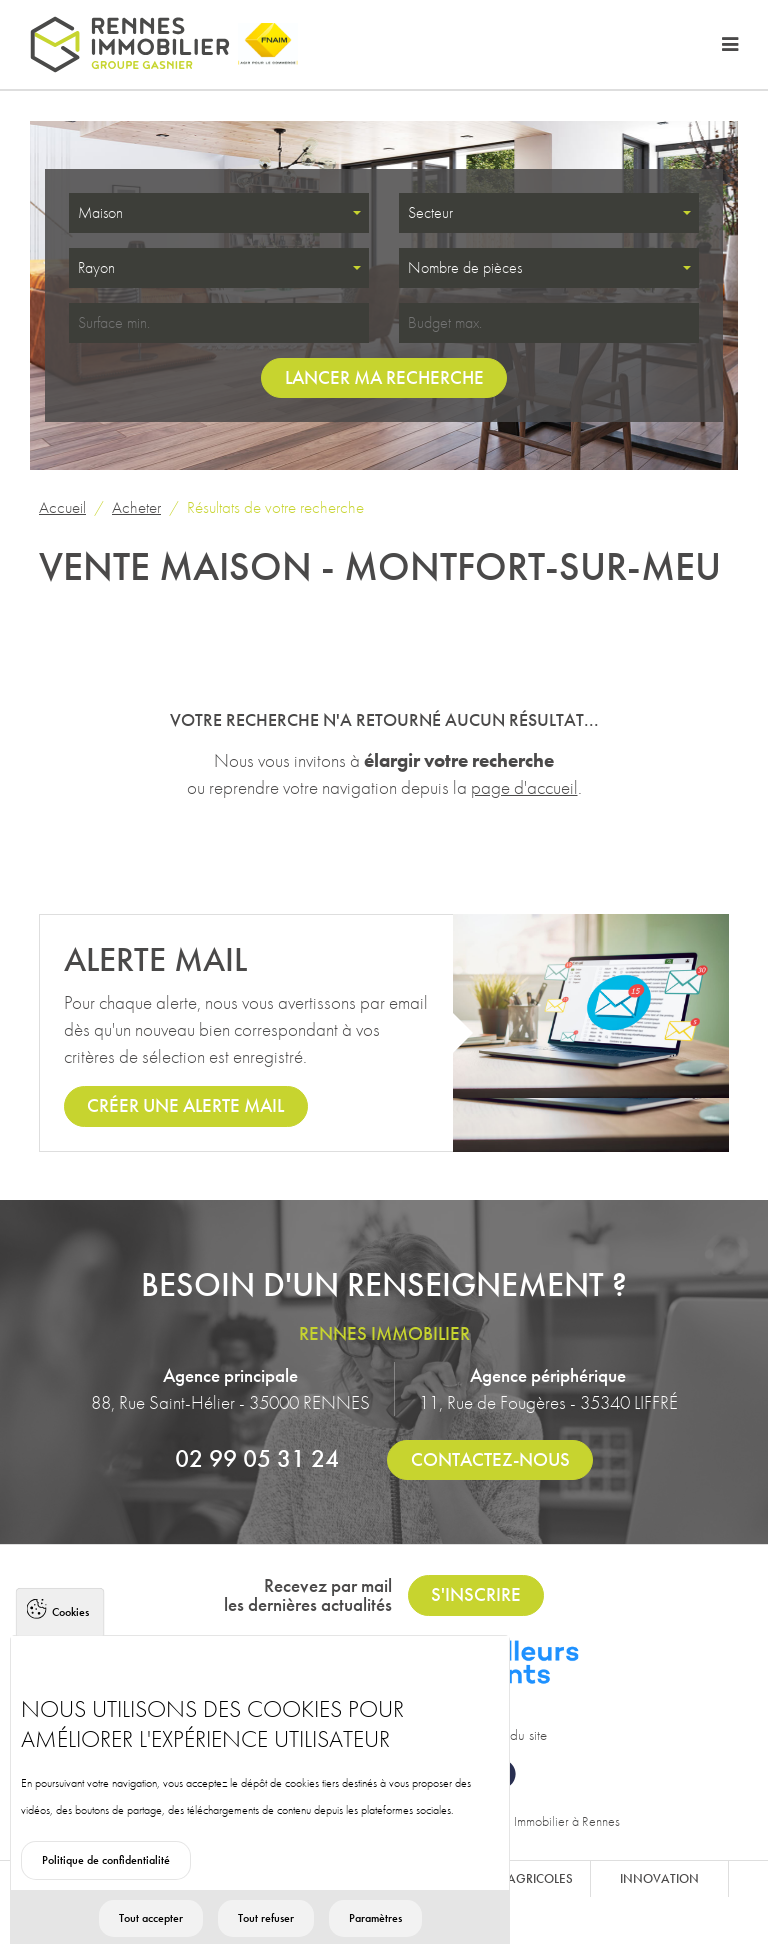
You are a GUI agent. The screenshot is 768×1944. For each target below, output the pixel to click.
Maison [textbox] (100, 212)
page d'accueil (524, 787)
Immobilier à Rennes (567, 1821)
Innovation (659, 1878)
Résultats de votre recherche (275, 507)
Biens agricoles (521, 1878)
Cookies (70, 1651)
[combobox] (219, 213)
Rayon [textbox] (96, 267)
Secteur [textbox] (430, 212)
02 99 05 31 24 (257, 1458)
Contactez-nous (490, 1459)
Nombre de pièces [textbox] (465, 267)
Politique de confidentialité (106, 1899)
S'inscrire (476, 1594)
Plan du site (514, 1735)
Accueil (62, 507)
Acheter (136, 507)
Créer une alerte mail (185, 1105)
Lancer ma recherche (384, 377)
